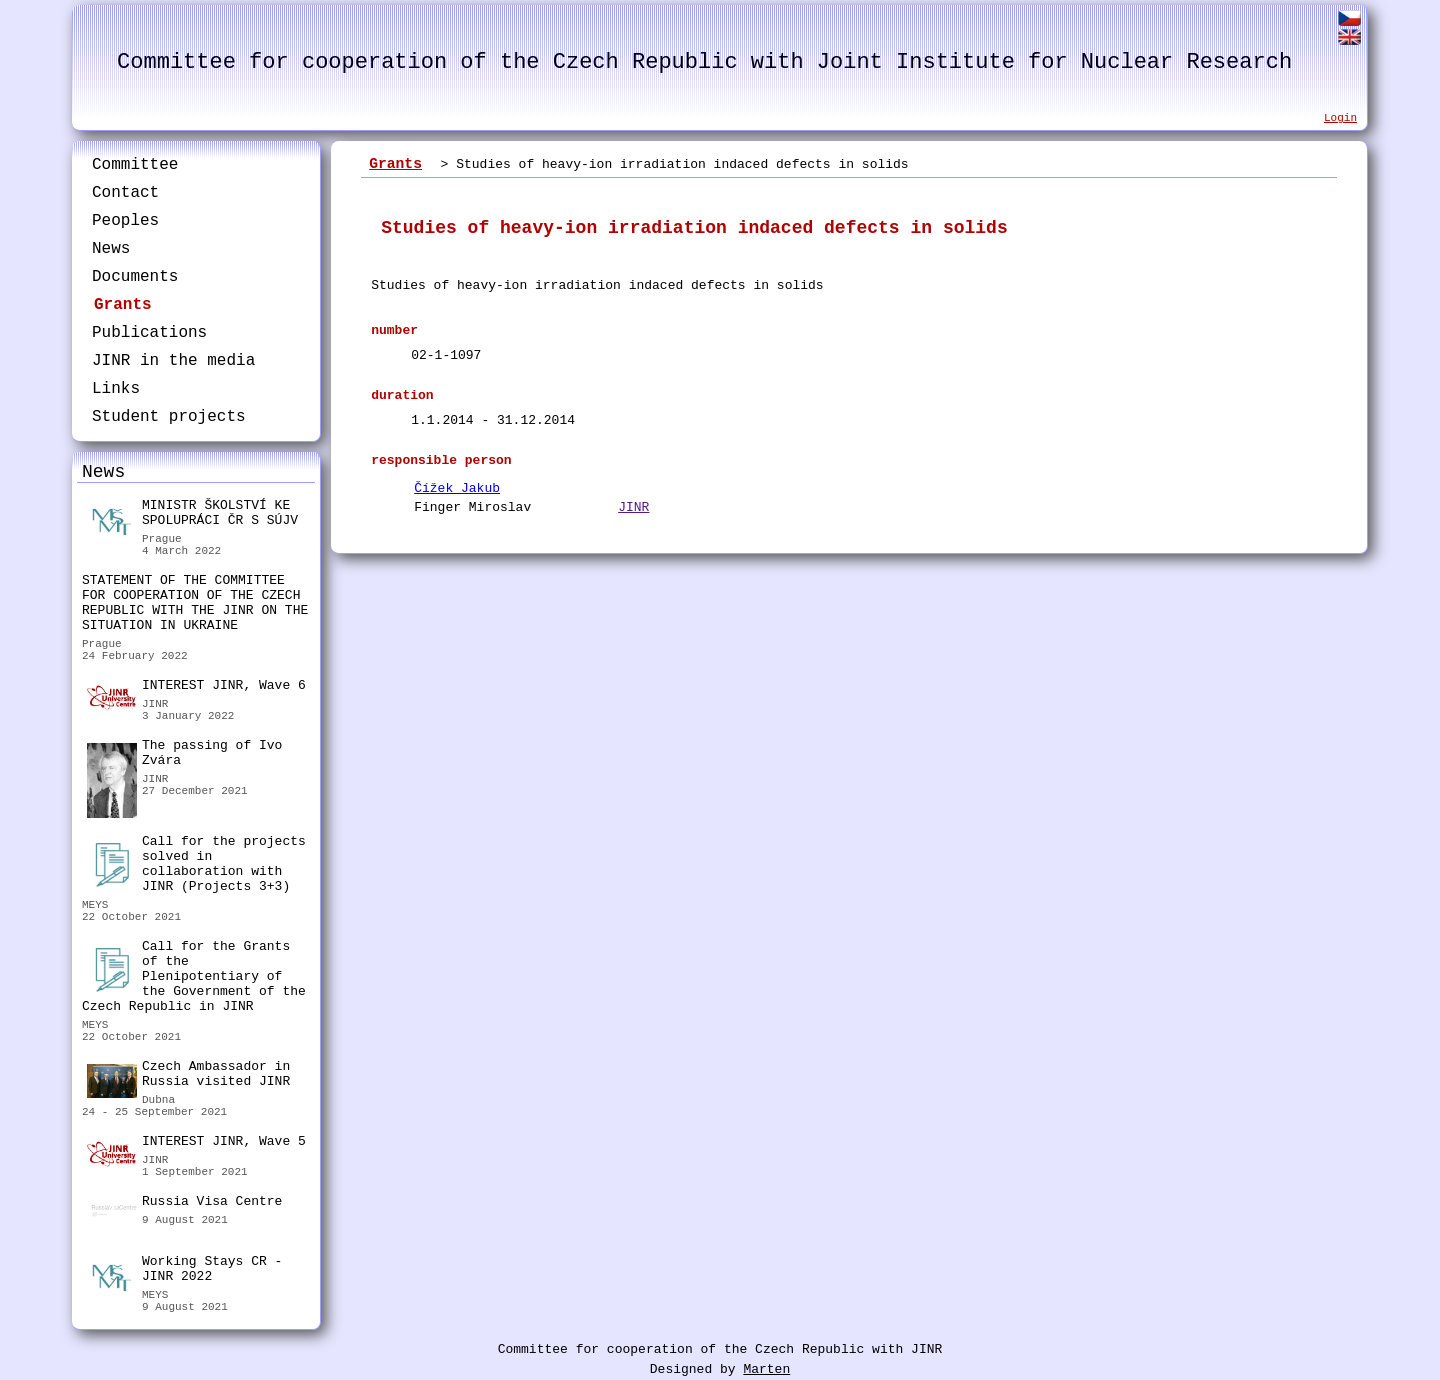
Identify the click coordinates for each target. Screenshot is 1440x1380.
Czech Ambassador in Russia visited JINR (188, 1076)
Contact (125, 193)
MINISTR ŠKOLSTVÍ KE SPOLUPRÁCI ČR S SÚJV (192, 515)
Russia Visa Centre (184, 1204)
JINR (633, 507)
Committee (135, 165)
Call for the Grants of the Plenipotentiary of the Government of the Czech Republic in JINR (194, 976)
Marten (766, 1369)
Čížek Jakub (457, 488)
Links (116, 389)
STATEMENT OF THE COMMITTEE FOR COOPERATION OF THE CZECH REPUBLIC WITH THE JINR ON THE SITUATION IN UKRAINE (195, 603)
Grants (123, 305)
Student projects (169, 417)
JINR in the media (173, 361)
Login (1340, 118)
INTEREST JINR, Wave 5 (196, 1144)
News (111, 249)
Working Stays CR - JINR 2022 (184, 1271)
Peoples (125, 221)
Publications (149, 333)
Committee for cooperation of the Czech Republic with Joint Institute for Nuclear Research (704, 62)
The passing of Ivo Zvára (184, 755)
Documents (135, 277)
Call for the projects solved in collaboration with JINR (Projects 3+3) (196, 864)
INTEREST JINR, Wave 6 (196, 688)
